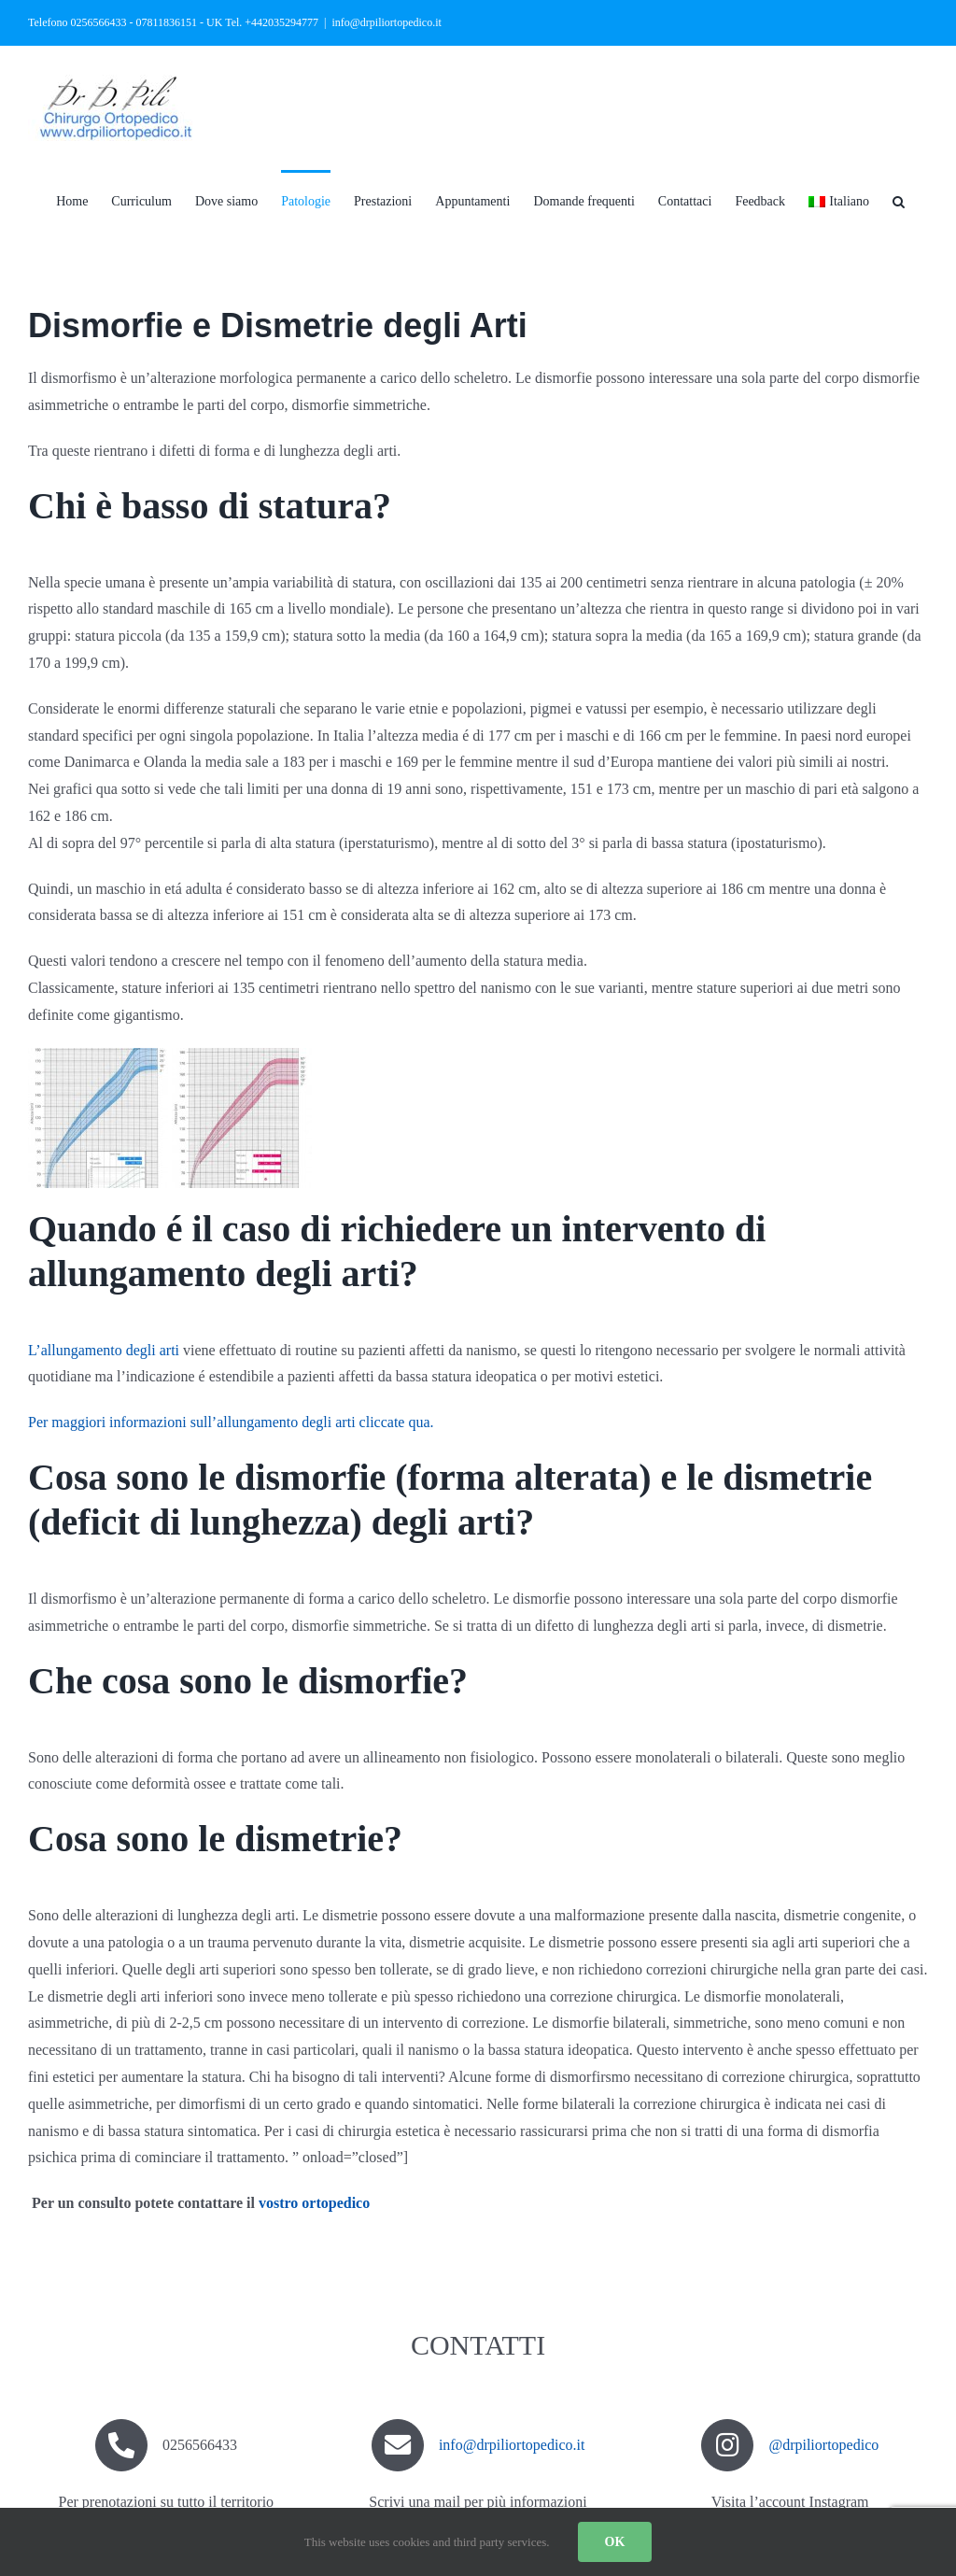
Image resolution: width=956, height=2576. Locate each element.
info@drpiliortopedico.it (386, 22)
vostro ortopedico (314, 2203)
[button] (899, 200)
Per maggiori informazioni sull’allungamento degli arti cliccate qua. (231, 1422)
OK (615, 2542)
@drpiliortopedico (823, 2445)
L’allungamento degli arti (103, 1350)
